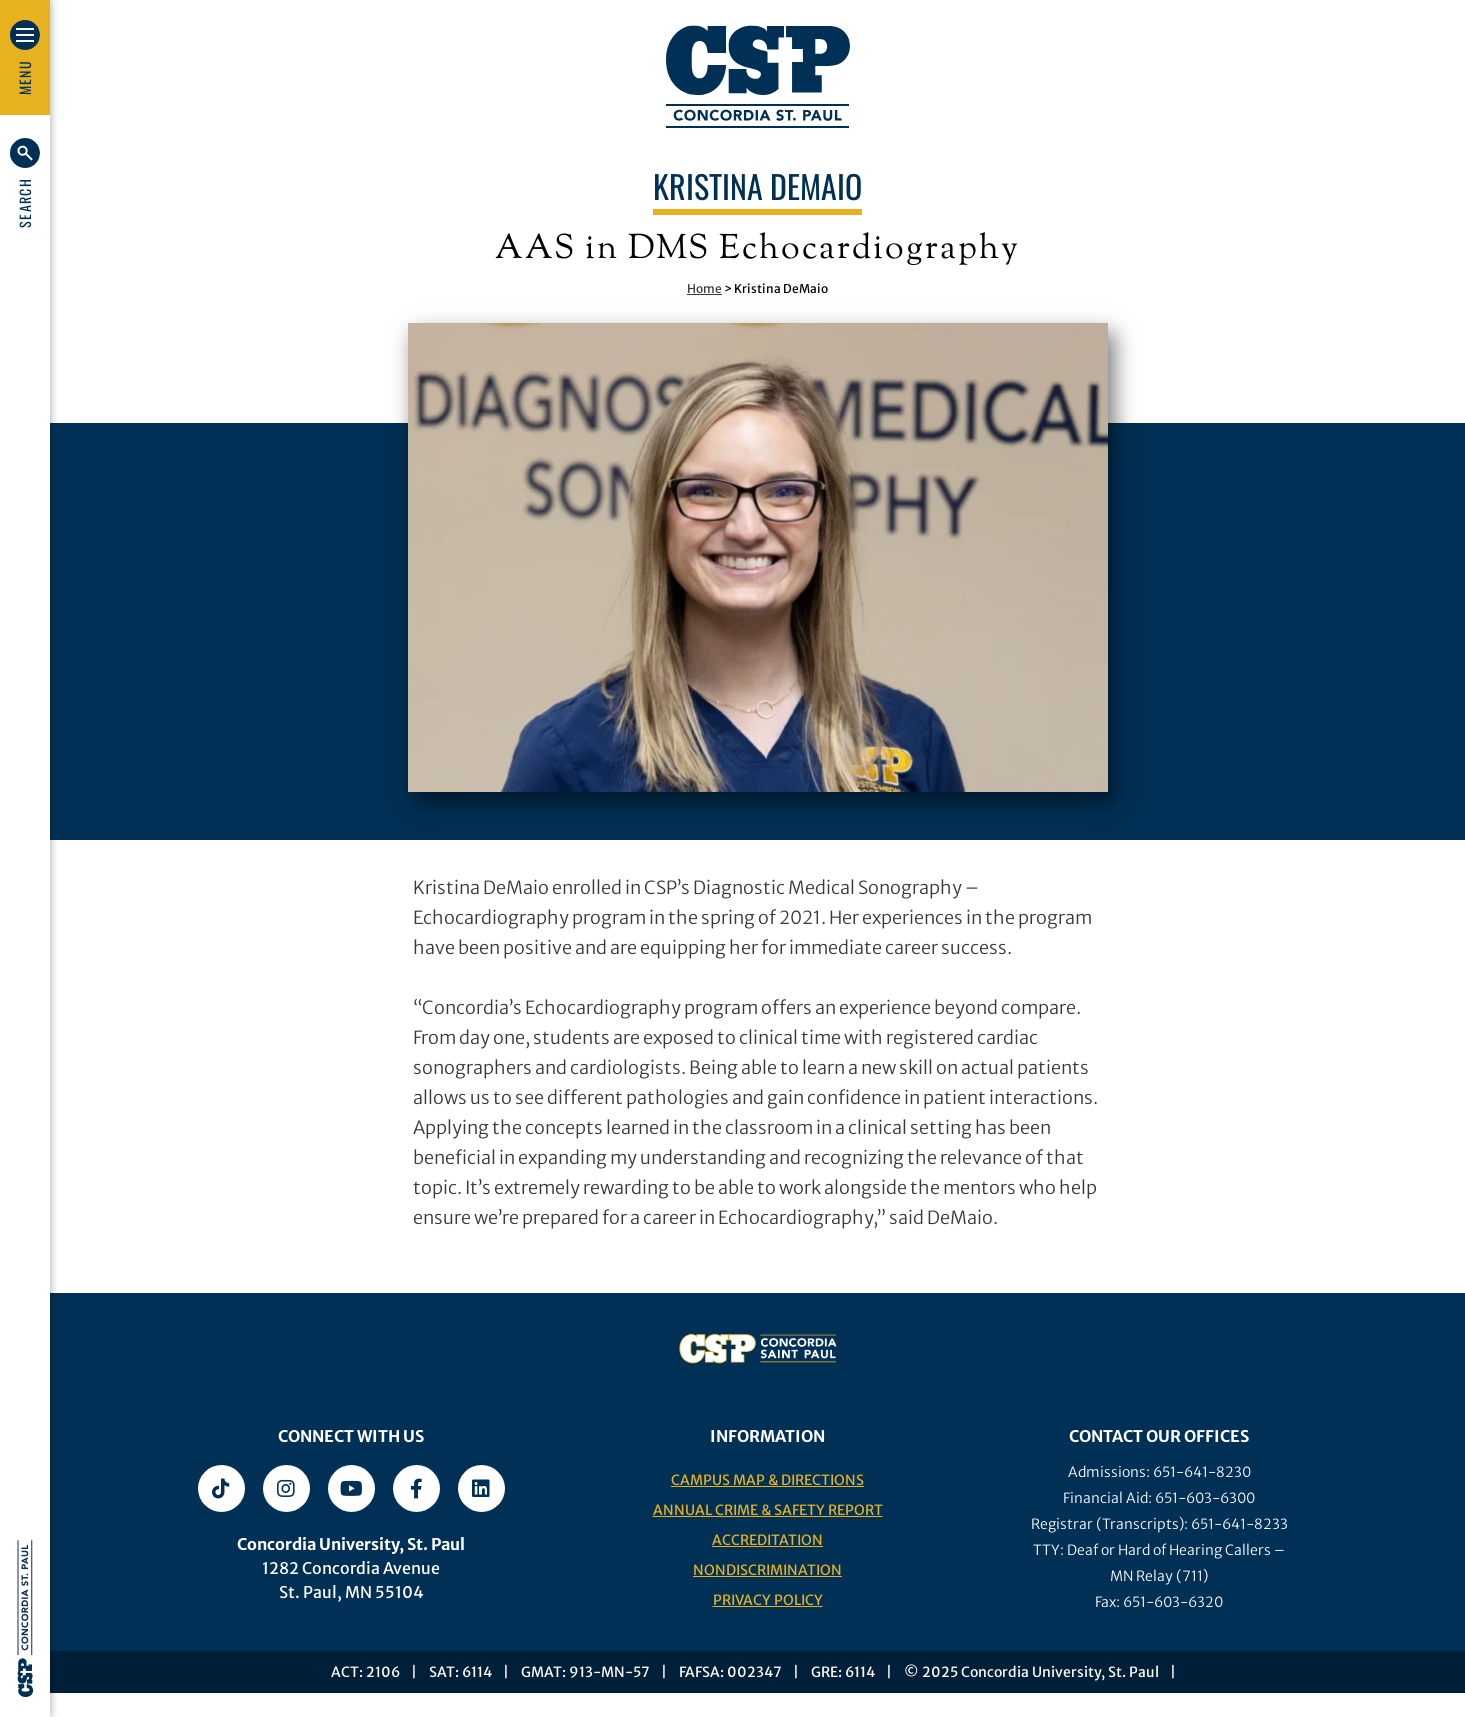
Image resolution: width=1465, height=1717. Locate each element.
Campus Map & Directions (767, 1480)
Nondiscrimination (767, 1570)
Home (704, 288)
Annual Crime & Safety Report (768, 1510)
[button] (25, 183)
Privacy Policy (768, 1600)
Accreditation (767, 1540)
